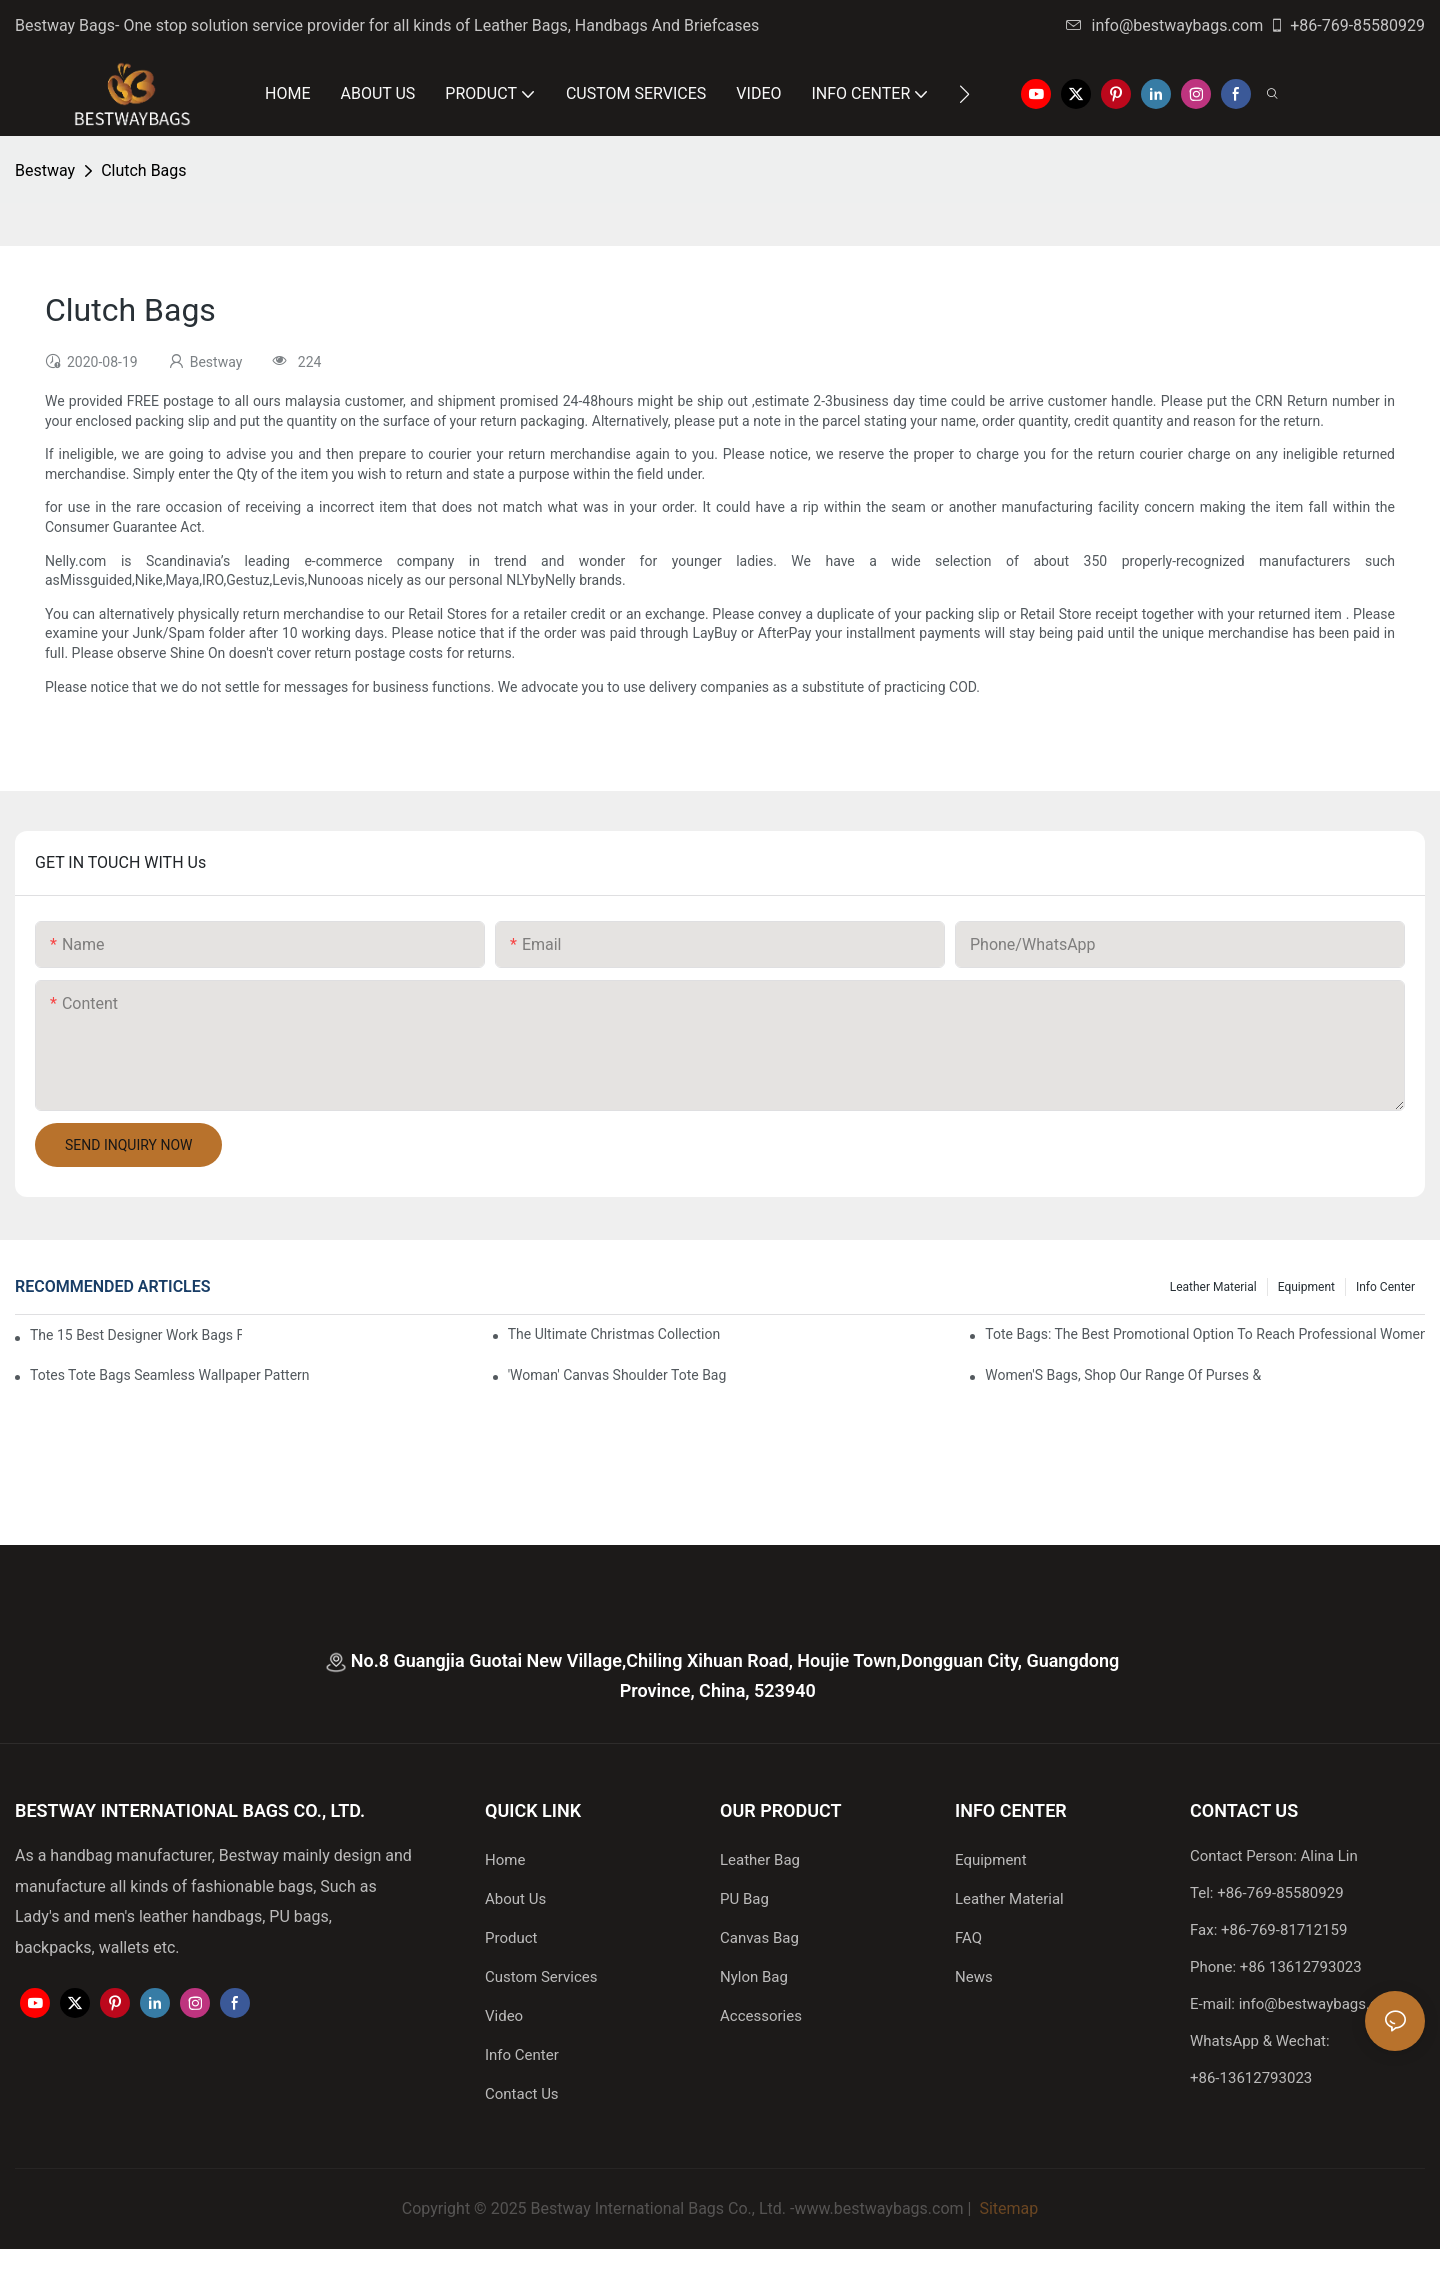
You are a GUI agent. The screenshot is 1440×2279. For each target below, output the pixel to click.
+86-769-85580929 (1347, 25)
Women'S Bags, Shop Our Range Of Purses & (1123, 1375)
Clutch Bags (143, 170)
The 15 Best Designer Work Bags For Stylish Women (136, 1335)
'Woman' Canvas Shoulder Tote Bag (617, 1375)
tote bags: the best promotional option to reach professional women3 (1205, 1334)
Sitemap (1006, 2208)
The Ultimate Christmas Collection (614, 1334)
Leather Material (1213, 1287)
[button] (964, 94)
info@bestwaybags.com (1165, 25)
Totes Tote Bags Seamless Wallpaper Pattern (170, 1375)
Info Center (1385, 1287)
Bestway (45, 170)
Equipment (1306, 1287)
